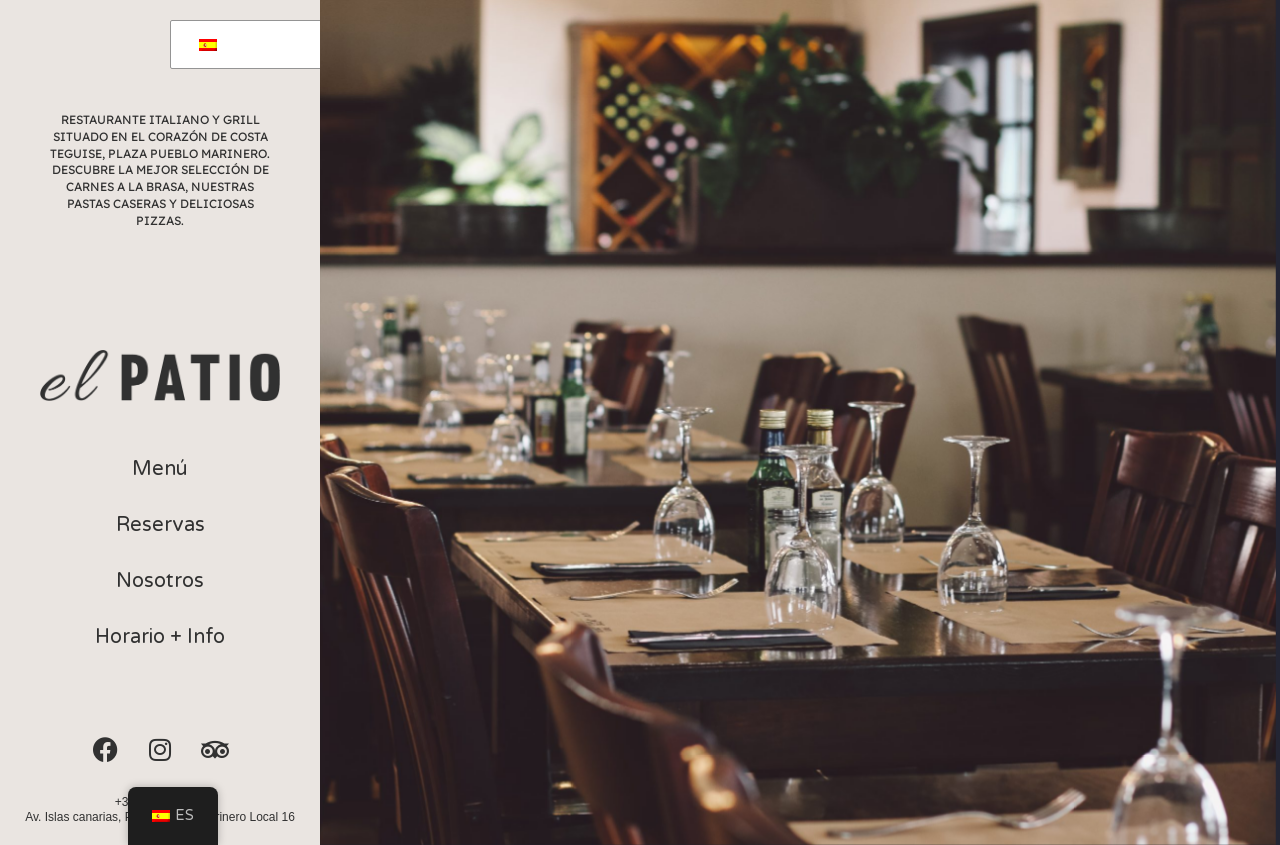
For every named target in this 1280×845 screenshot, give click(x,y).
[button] (160, 469)
